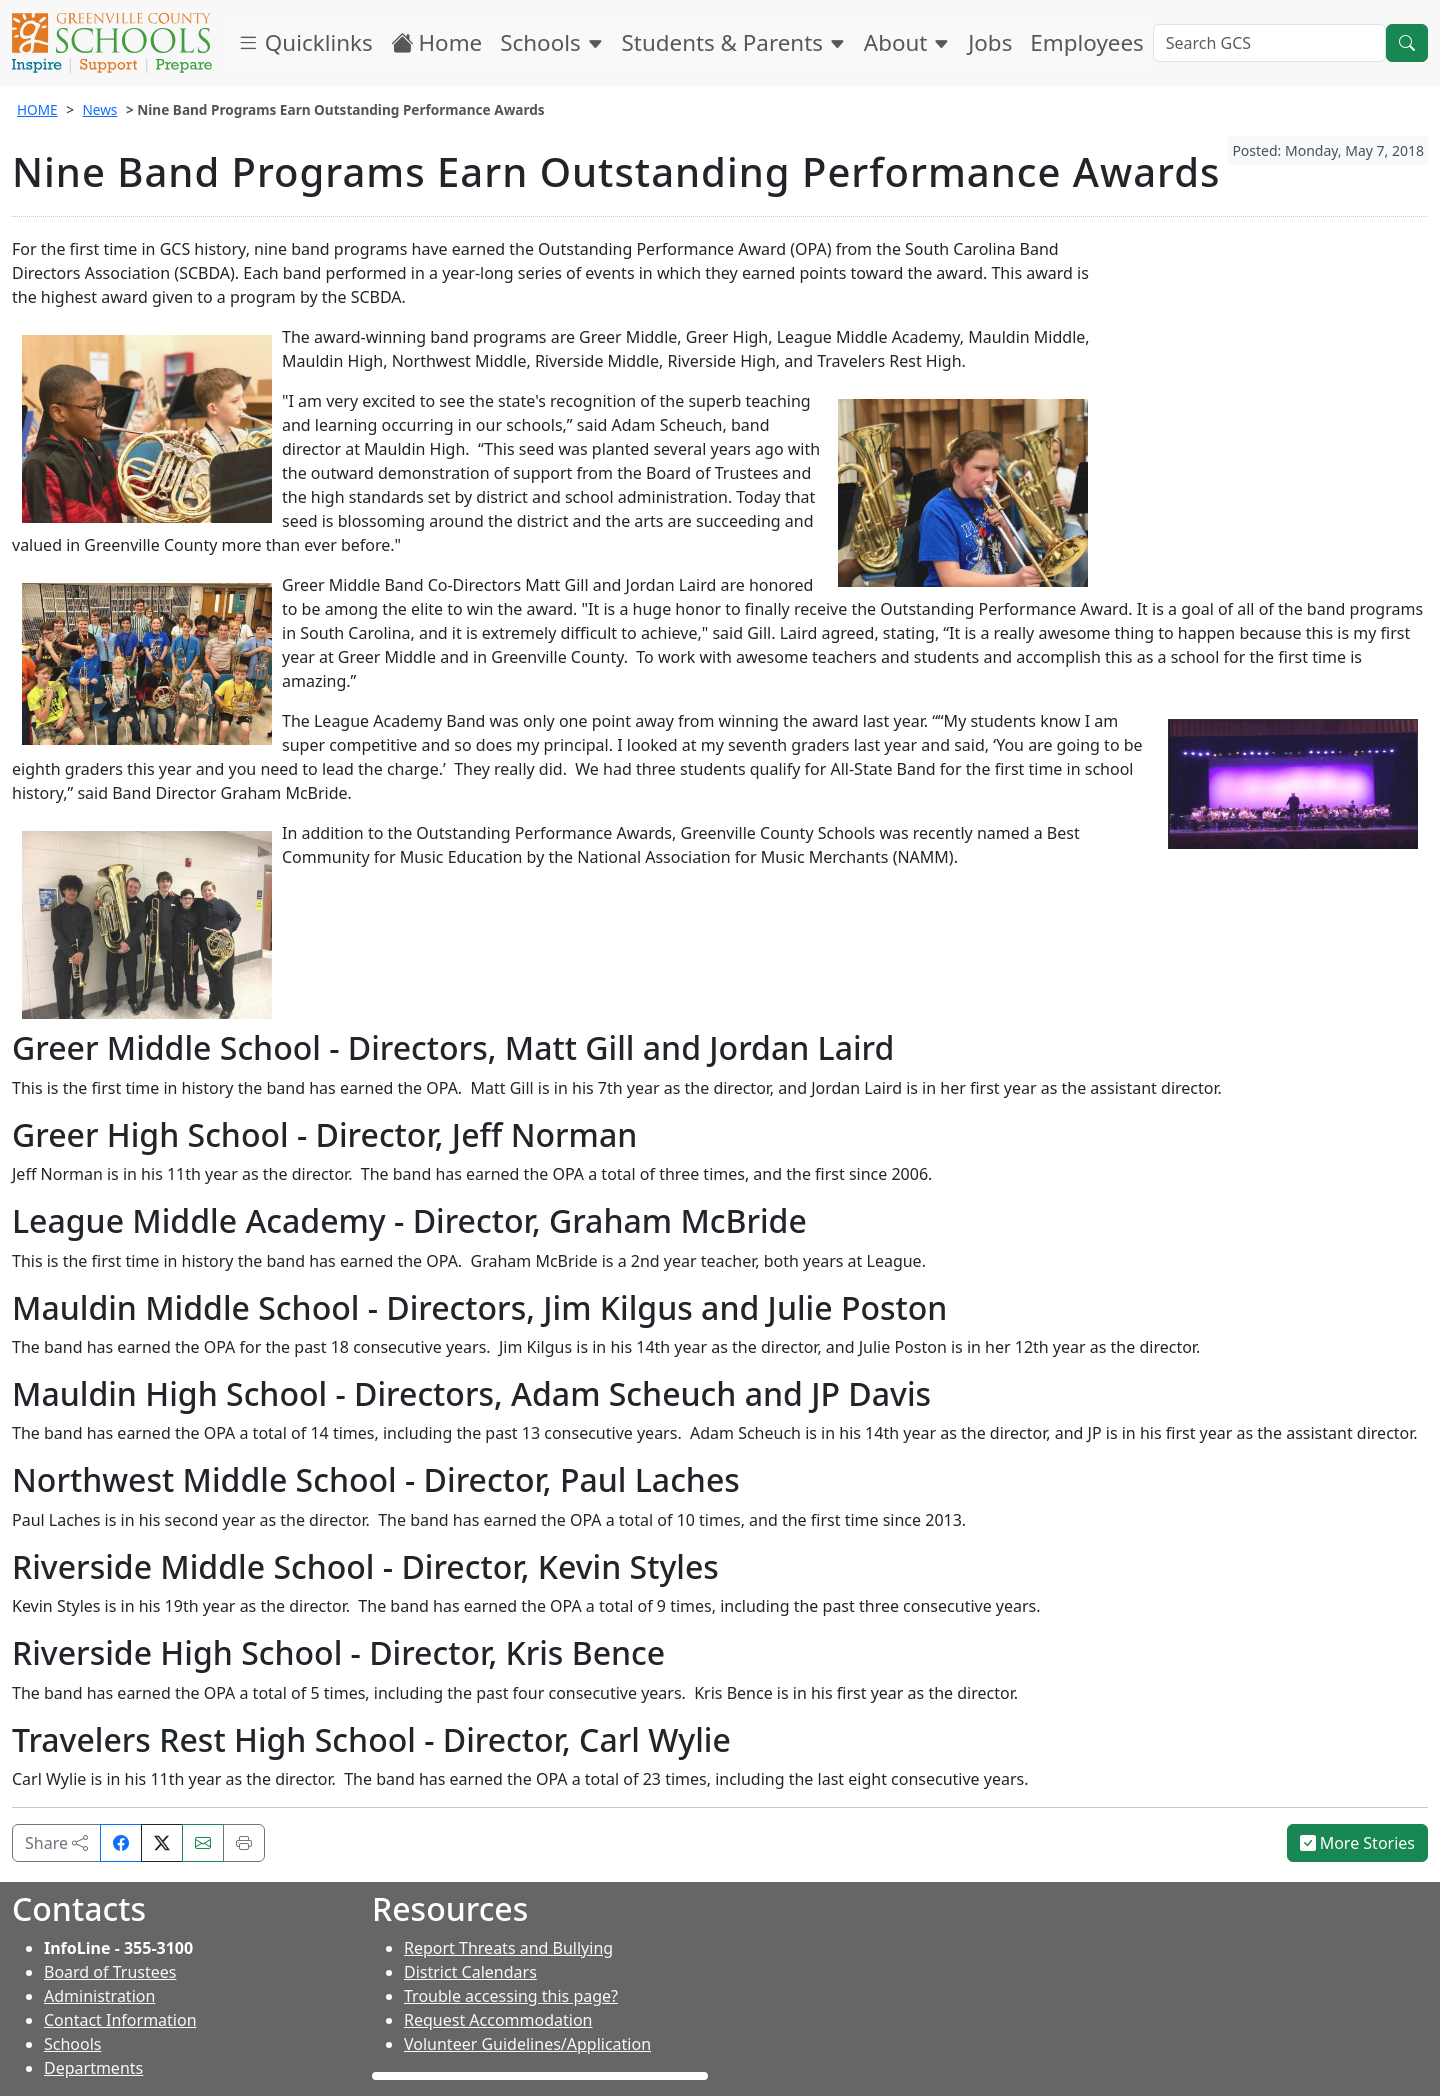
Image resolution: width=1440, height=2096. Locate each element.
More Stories (1358, 1843)
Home (437, 42)
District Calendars (470, 1972)
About (907, 42)
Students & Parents (734, 42)
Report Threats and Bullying (508, 1948)
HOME (37, 109)
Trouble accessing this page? (511, 1996)
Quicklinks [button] (305, 42)
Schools (551, 42)
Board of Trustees (110, 1972)
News (99, 109)
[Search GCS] (1269, 43)
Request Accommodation (498, 2020)
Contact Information (120, 2020)
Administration (99, 1996)
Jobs (990, 42)
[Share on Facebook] (121, 1843)
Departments (93, 2068)
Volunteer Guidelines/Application (527, 2044)
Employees (1086, 42)
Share (56, 1843)
